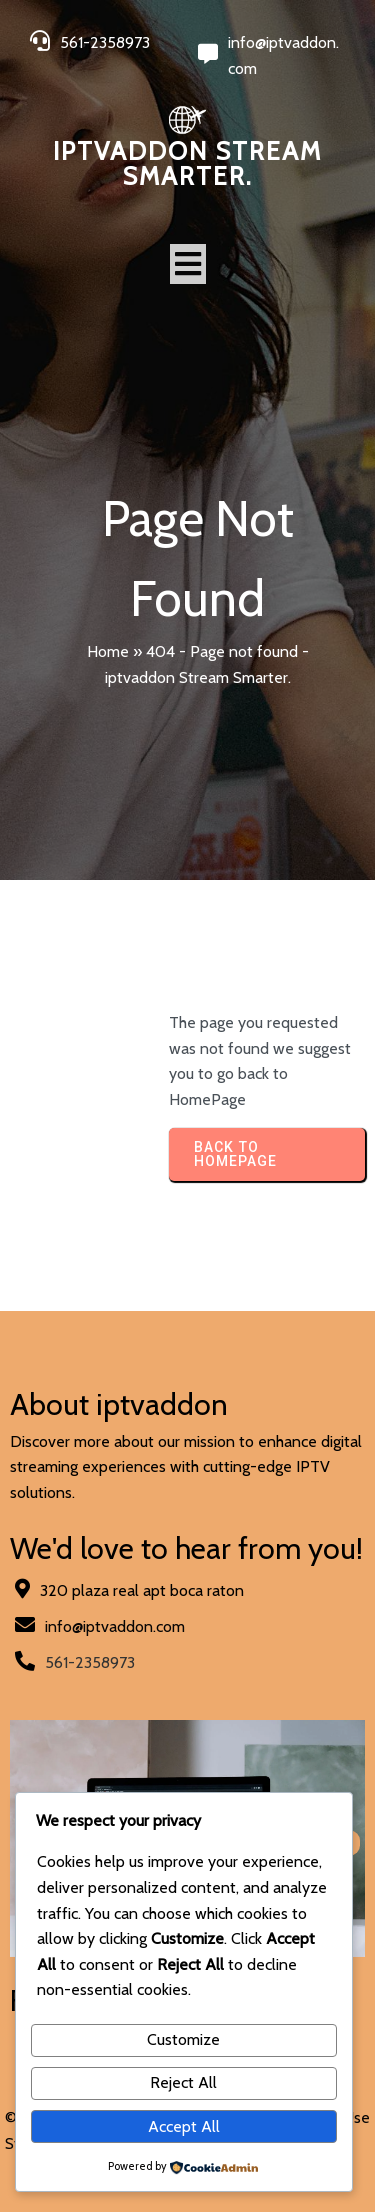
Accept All (184, 2126)
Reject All (183, 2082)
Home (108, 651)
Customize (183, 2039)
